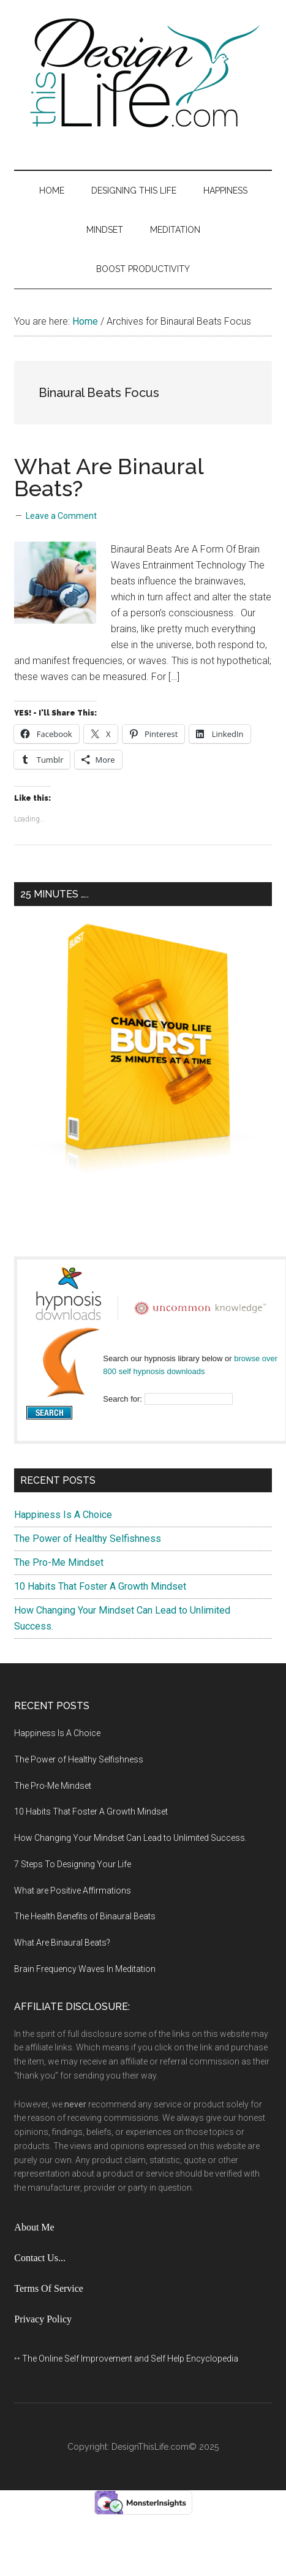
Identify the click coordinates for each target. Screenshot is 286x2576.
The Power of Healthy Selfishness (87, 1538)
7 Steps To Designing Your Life (72, 1864)
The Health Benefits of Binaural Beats (85, 1916)
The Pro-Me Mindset (58, 1562)
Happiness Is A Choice (63, 1514)
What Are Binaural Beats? (108, 477)
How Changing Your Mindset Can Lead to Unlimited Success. (130, 1838)
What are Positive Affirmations (72, 1890)
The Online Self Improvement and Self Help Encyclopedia (130, 2358)
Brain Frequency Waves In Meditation (85, 1969)
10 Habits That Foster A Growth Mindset (100, 1586)
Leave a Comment (61, 516)
